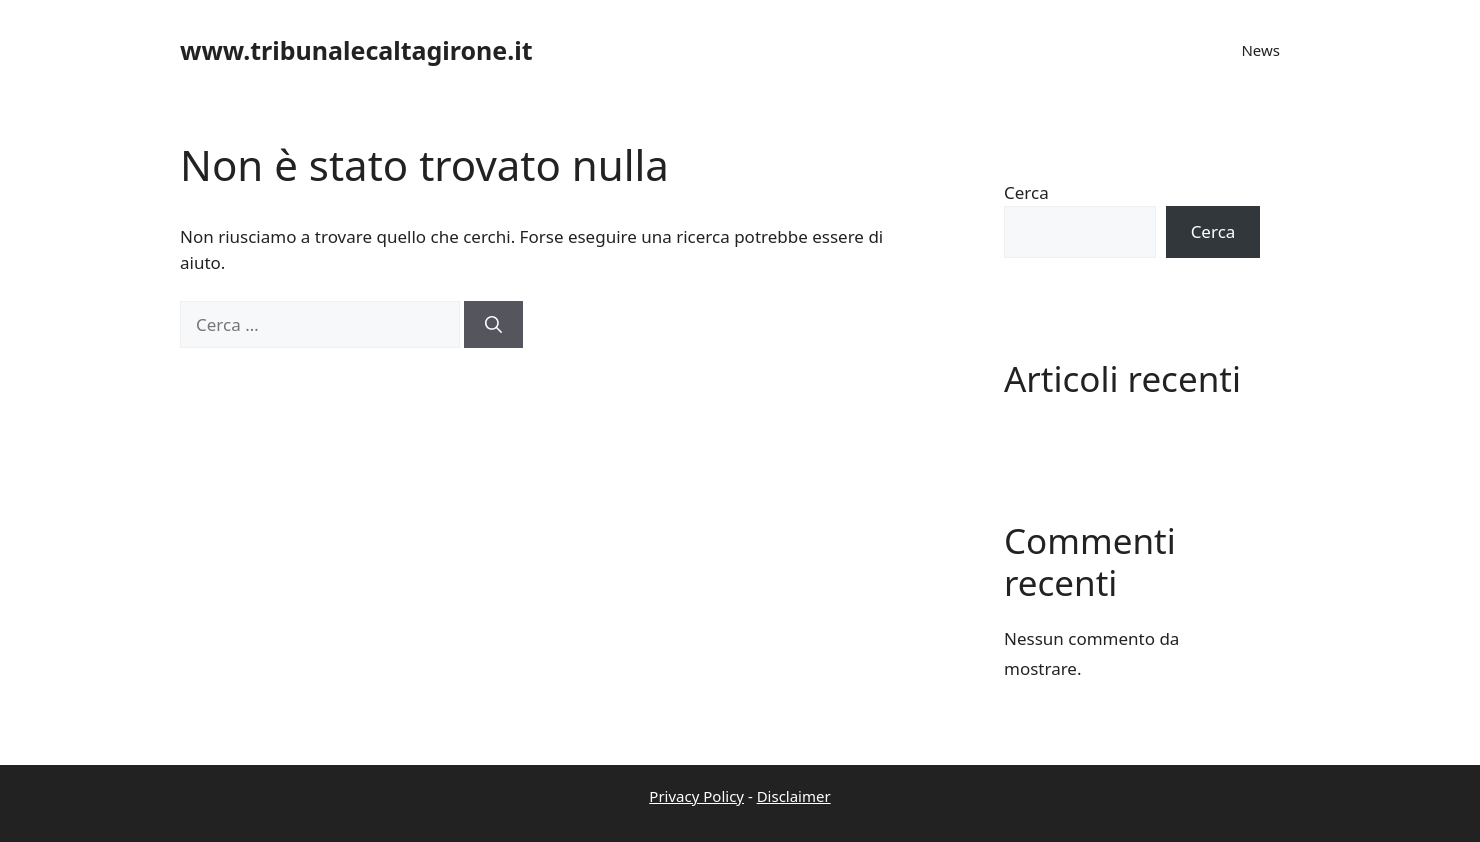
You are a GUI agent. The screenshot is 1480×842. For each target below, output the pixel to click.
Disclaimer (794, 796)
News (1260, 50)
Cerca (1026, 192)
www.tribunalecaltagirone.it (356, 50)
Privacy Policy (696, 796)
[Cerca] (493, 325)
